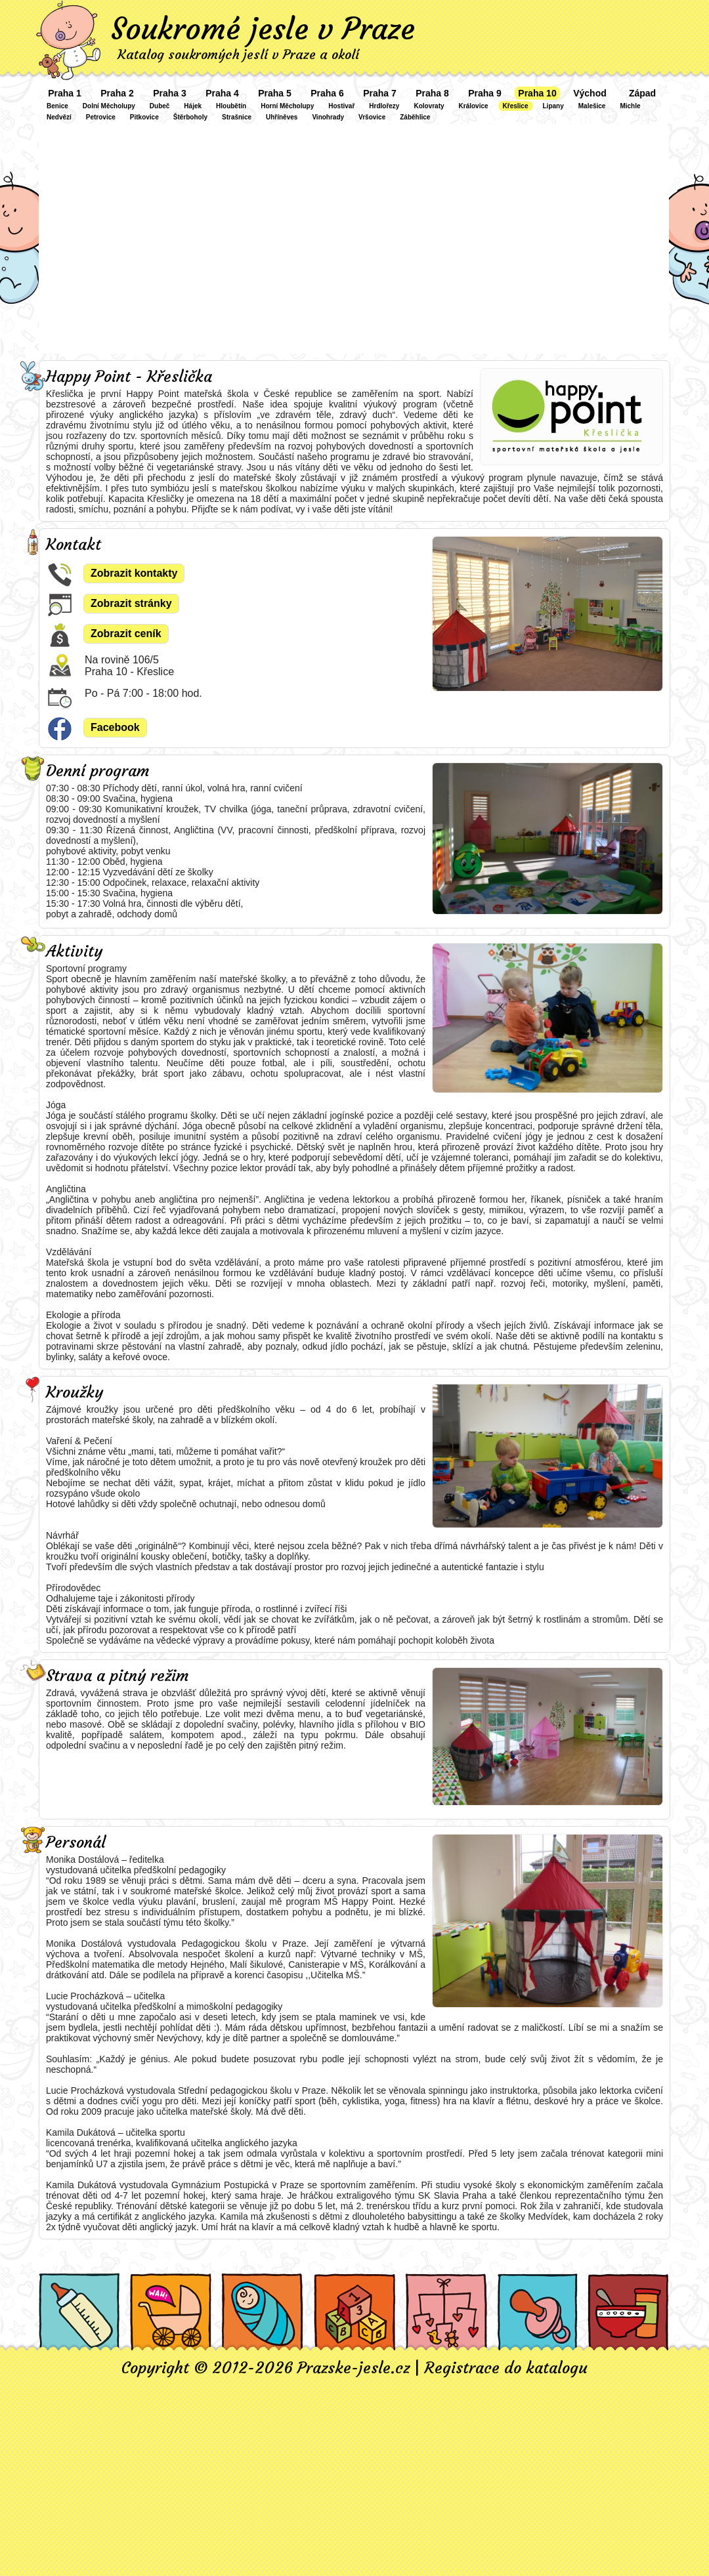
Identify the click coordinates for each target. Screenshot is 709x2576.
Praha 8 (432, 93)
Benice (57, 106)
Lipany (553, 106)
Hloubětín (231, 106)
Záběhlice (415, 117)
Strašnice (236, 117)
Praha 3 (169, 93)
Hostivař (341, 106)
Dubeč (160, 106)
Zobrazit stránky (131, 603)
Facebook (115, 727)
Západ (642, 93)
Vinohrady (328, 117)
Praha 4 (222, 93)
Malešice (592, 106)
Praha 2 (117, 93)
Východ (590, 93)
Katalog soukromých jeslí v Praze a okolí (238, 54)
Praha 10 (537, 93)
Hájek (193, 106)
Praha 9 (485, 93)
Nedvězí (59, 117)
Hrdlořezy (384, 106)
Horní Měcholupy (287, 106)
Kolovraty (429, 106)
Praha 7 (380, 93)
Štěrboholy (190, 117)
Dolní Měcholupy (109, 106)
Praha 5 (274, 93)
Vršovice (371, 117)
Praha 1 (64, 93)
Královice (473, 106)
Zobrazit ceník (126, 633)
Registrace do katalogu (506, 2368)
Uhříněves (281, 117)
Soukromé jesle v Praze (263, 29)
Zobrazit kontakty (134, 573)
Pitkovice (144, 117)
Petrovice (101, 117)
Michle (630, 106)
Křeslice (515, 106)
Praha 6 (327, 93)
